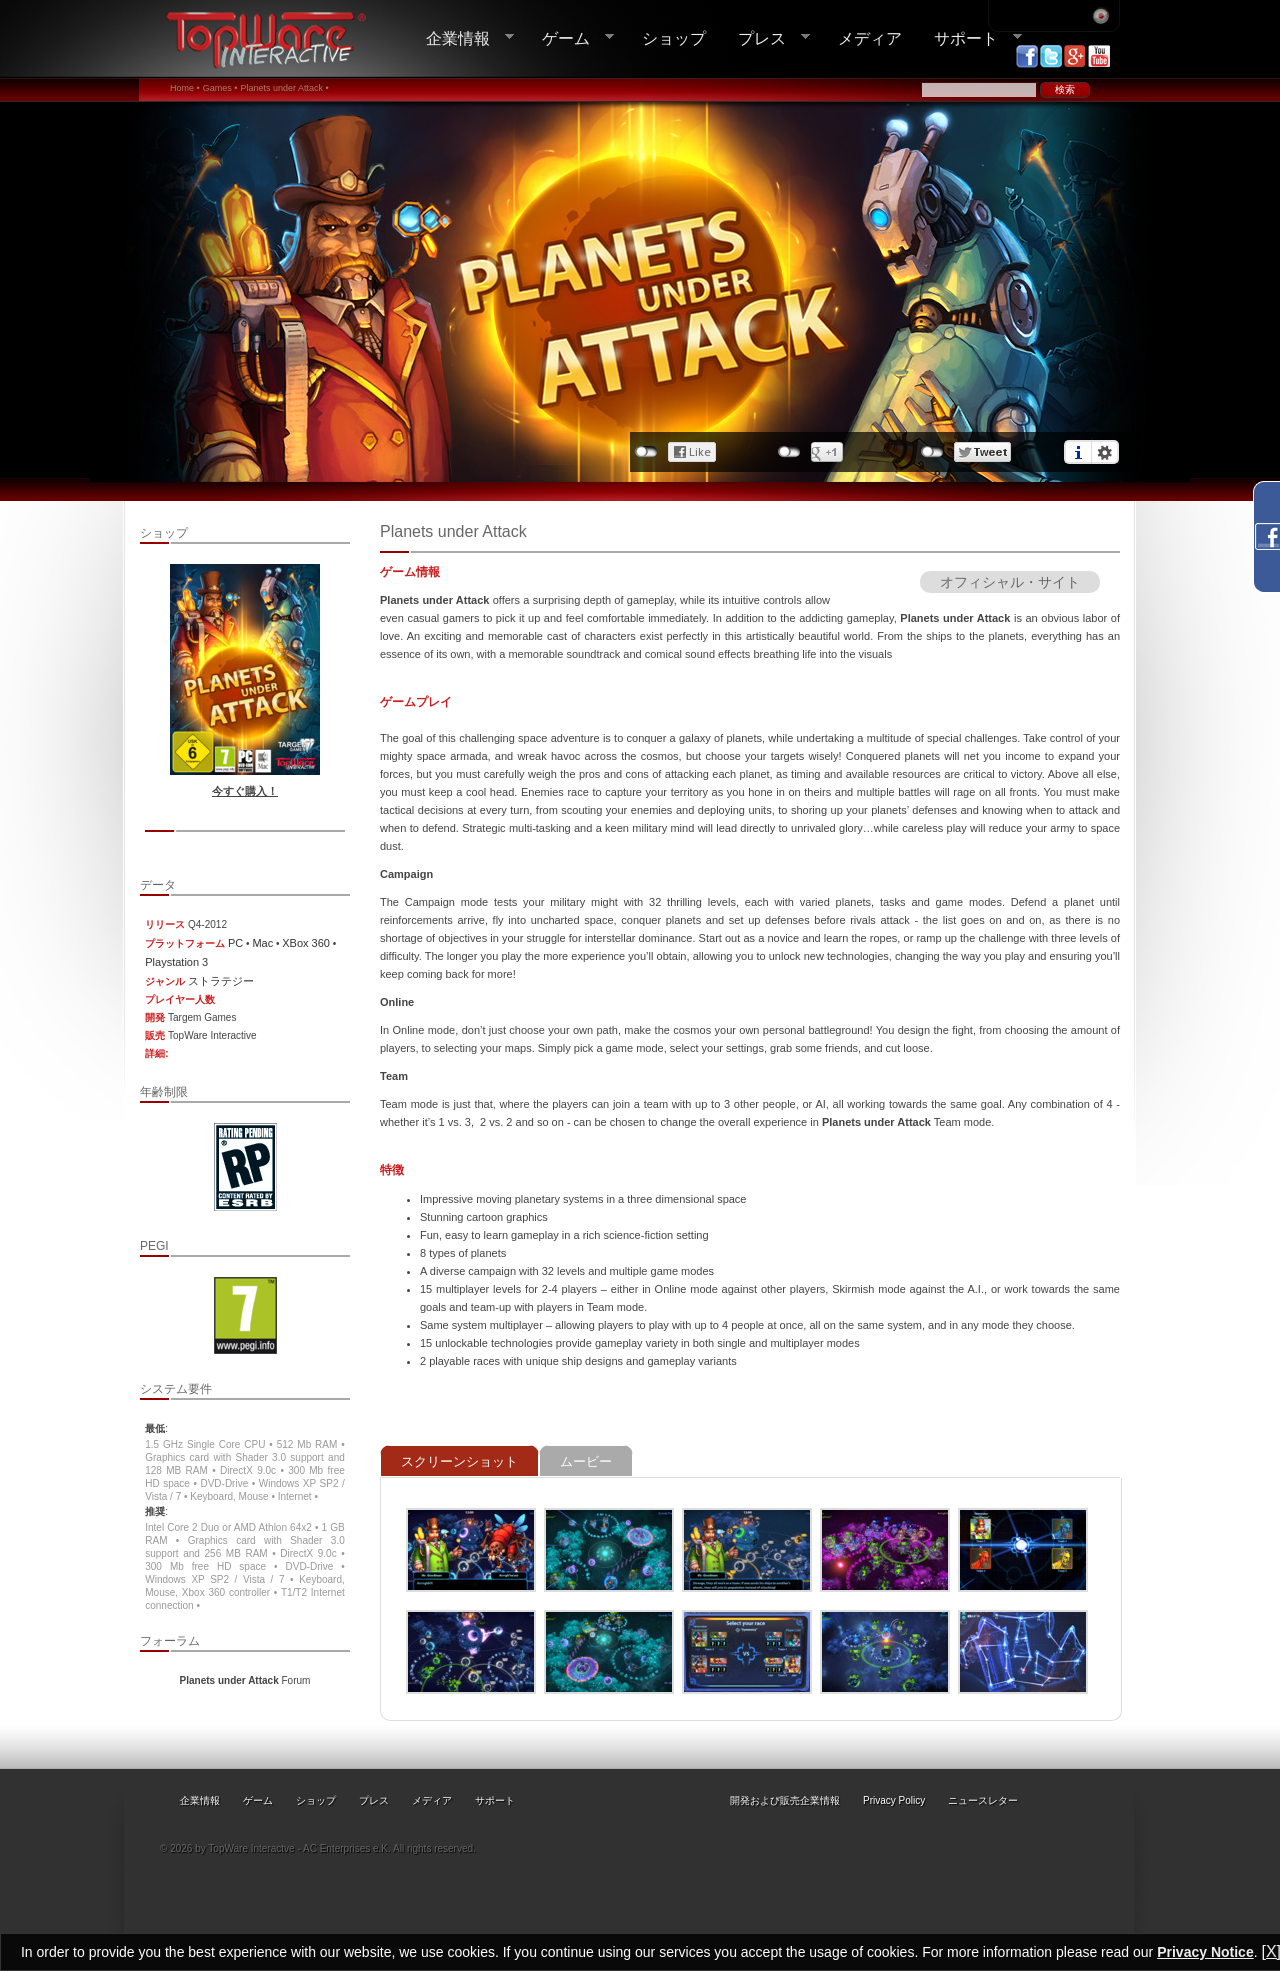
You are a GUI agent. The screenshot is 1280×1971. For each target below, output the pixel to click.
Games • (220, 88)
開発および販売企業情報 (785, 1800)
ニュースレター (983, 1800)
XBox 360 (306, 943)
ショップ (674, 38)
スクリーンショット (459, 1461)
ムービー (586, 1461)
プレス (766, 38)
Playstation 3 (176, 962)
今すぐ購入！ (245, 791)
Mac (262, 943)
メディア (870, 38)
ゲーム (570, 38)
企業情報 (462, 38)
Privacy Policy (894, 1800)
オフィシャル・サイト (1010, 582)
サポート (970, 38)
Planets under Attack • (284, 88)
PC (235, 943)
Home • (185, 88)
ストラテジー (221, 981)
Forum (245, 1680)
